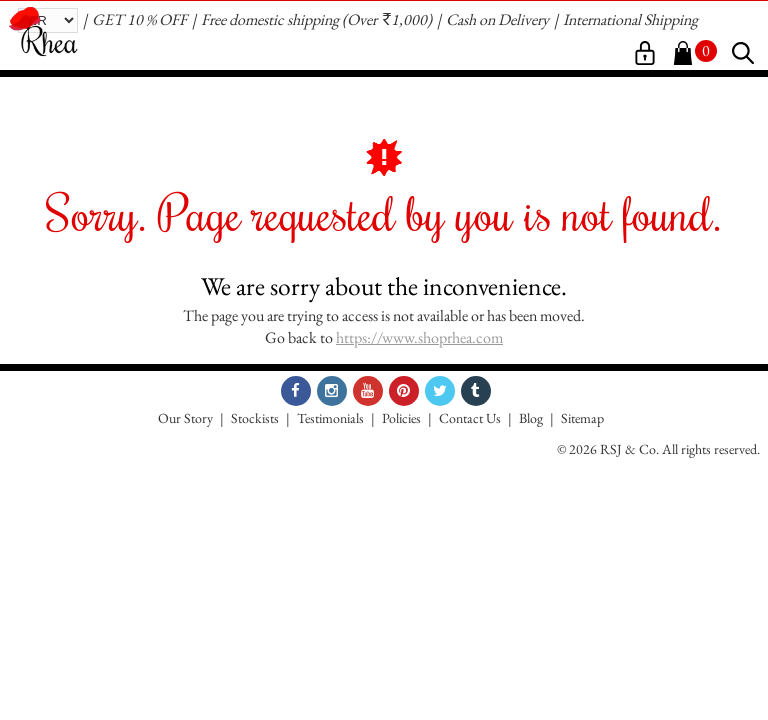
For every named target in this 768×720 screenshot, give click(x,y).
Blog (531, 418)
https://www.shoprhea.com (419, 337)
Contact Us (470, 418)
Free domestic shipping (270, 19)
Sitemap (582, 418)
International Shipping (630, 19)
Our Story (185, 418)
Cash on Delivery (497, 19)
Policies (401, 418)
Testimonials (330, 418)
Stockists (255, 418)
